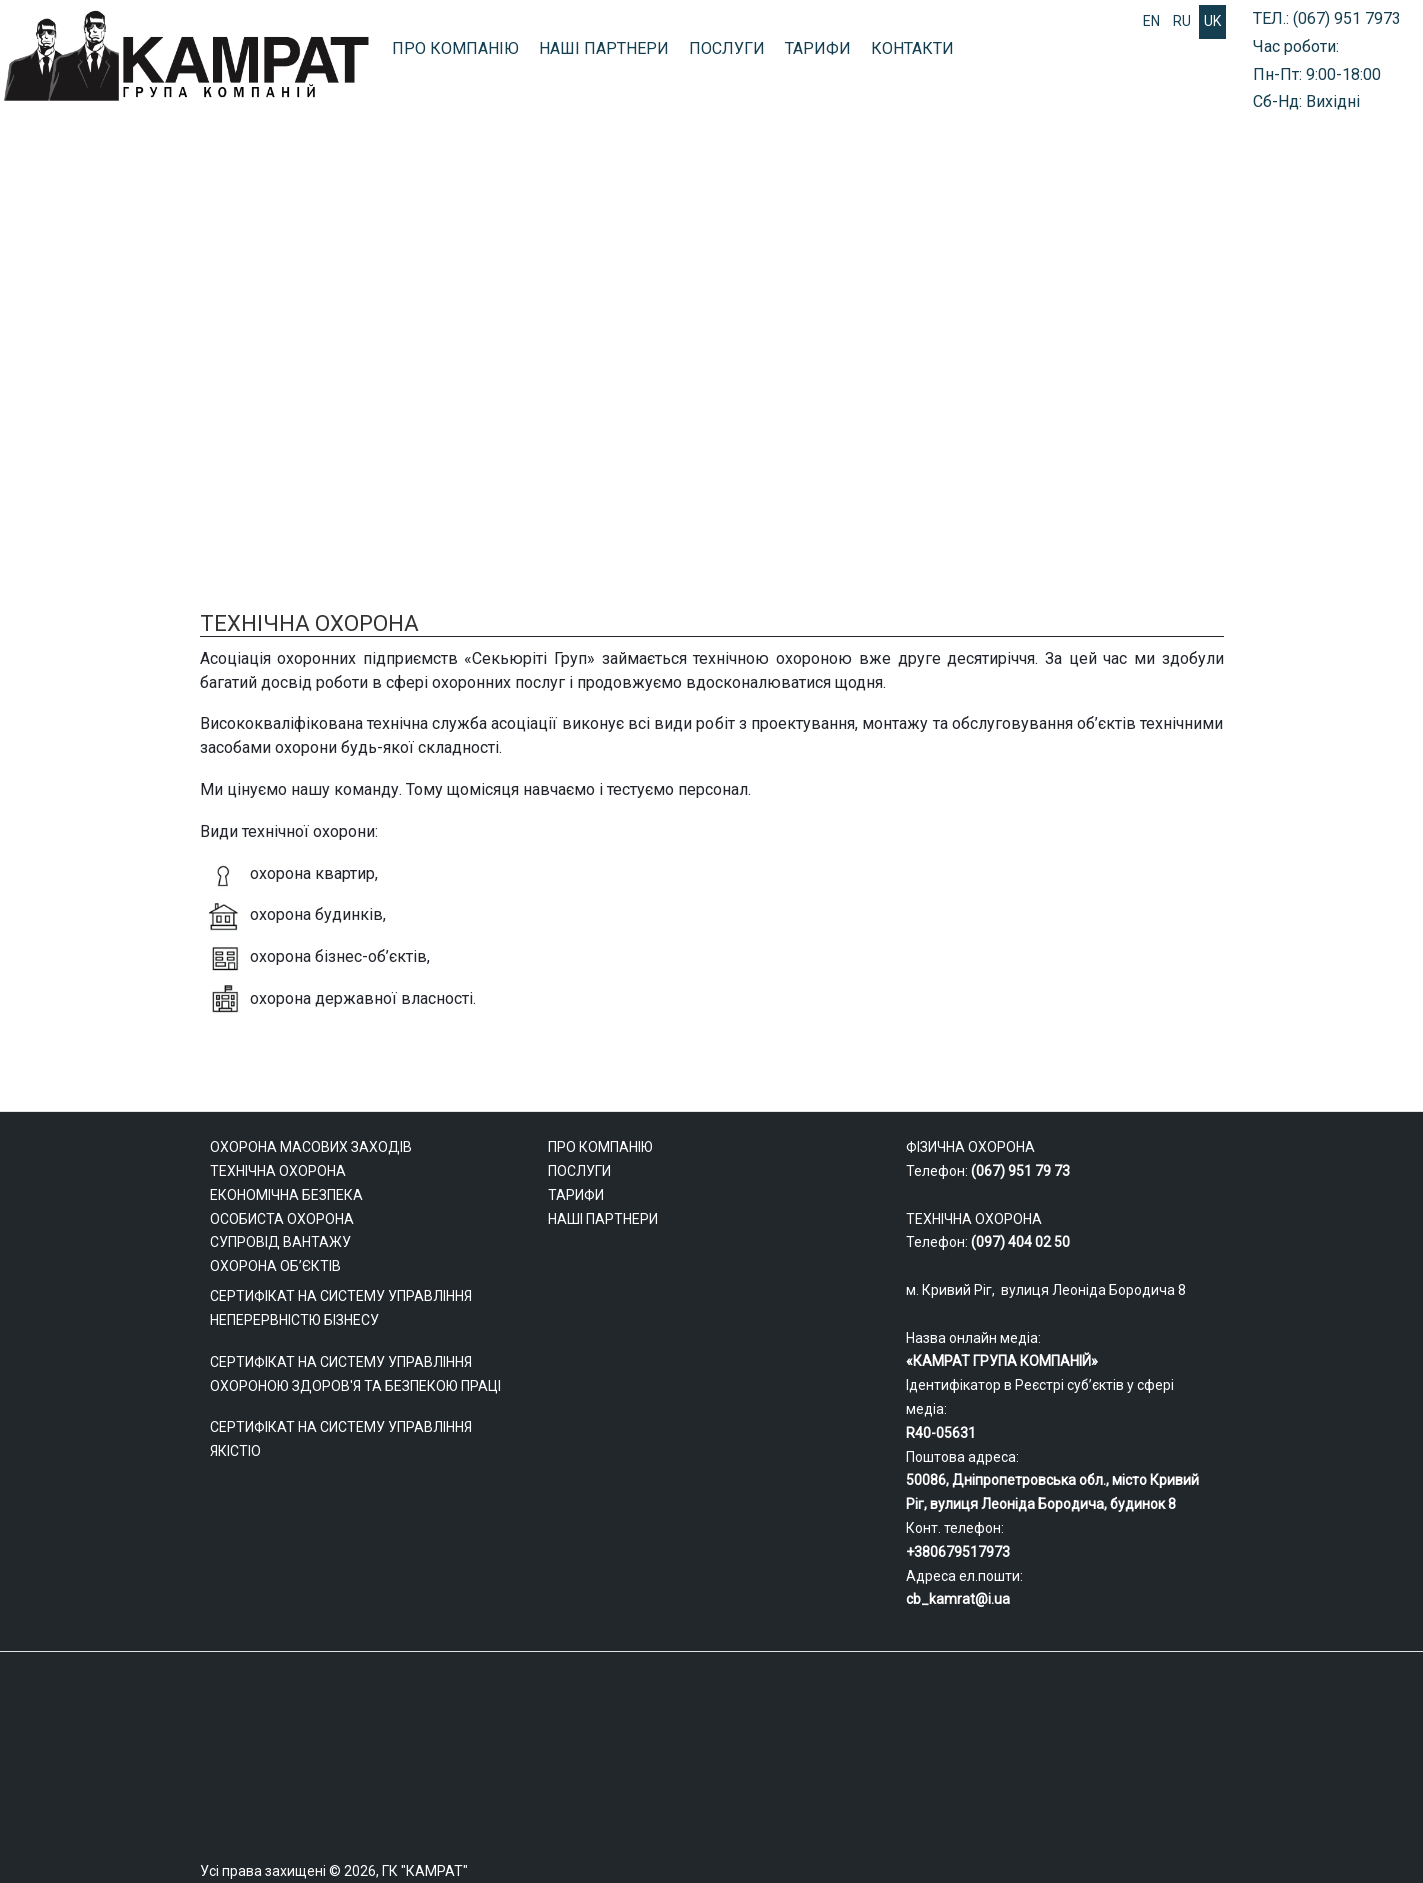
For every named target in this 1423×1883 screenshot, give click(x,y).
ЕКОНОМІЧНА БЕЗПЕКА (286, 1195)
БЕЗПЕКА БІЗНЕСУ (1080, 387)
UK (1212, 21)
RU (1182, 21)
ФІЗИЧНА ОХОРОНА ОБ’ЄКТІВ (148, 387)
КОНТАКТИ (912, 48)
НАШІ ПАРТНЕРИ (604, 48)
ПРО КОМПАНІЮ (455, 48)
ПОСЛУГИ (727, 48)
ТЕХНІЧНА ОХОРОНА (1277, 387)
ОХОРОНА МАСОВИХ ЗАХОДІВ (634, 387)
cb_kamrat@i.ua (958, 1599)
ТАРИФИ (818, 48)
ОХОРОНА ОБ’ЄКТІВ (275, 1266)
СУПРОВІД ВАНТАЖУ (390, 387)
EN (1151, 21)
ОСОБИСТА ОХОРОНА (879, 387)
